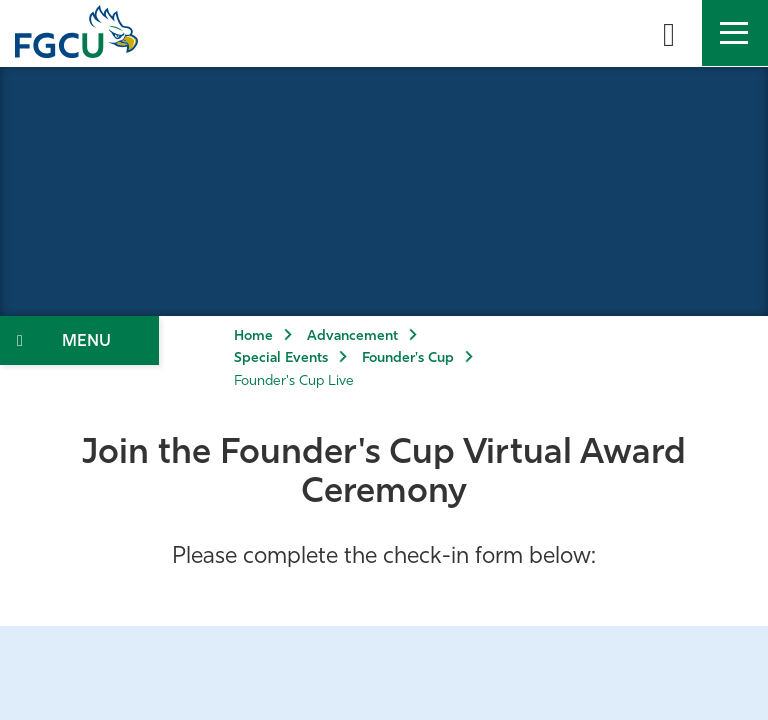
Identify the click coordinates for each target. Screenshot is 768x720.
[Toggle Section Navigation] (79, 340)
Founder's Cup (408, 358)
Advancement (352, 336)
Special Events (281, 358)
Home (253, 336)
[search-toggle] (669, 33)
